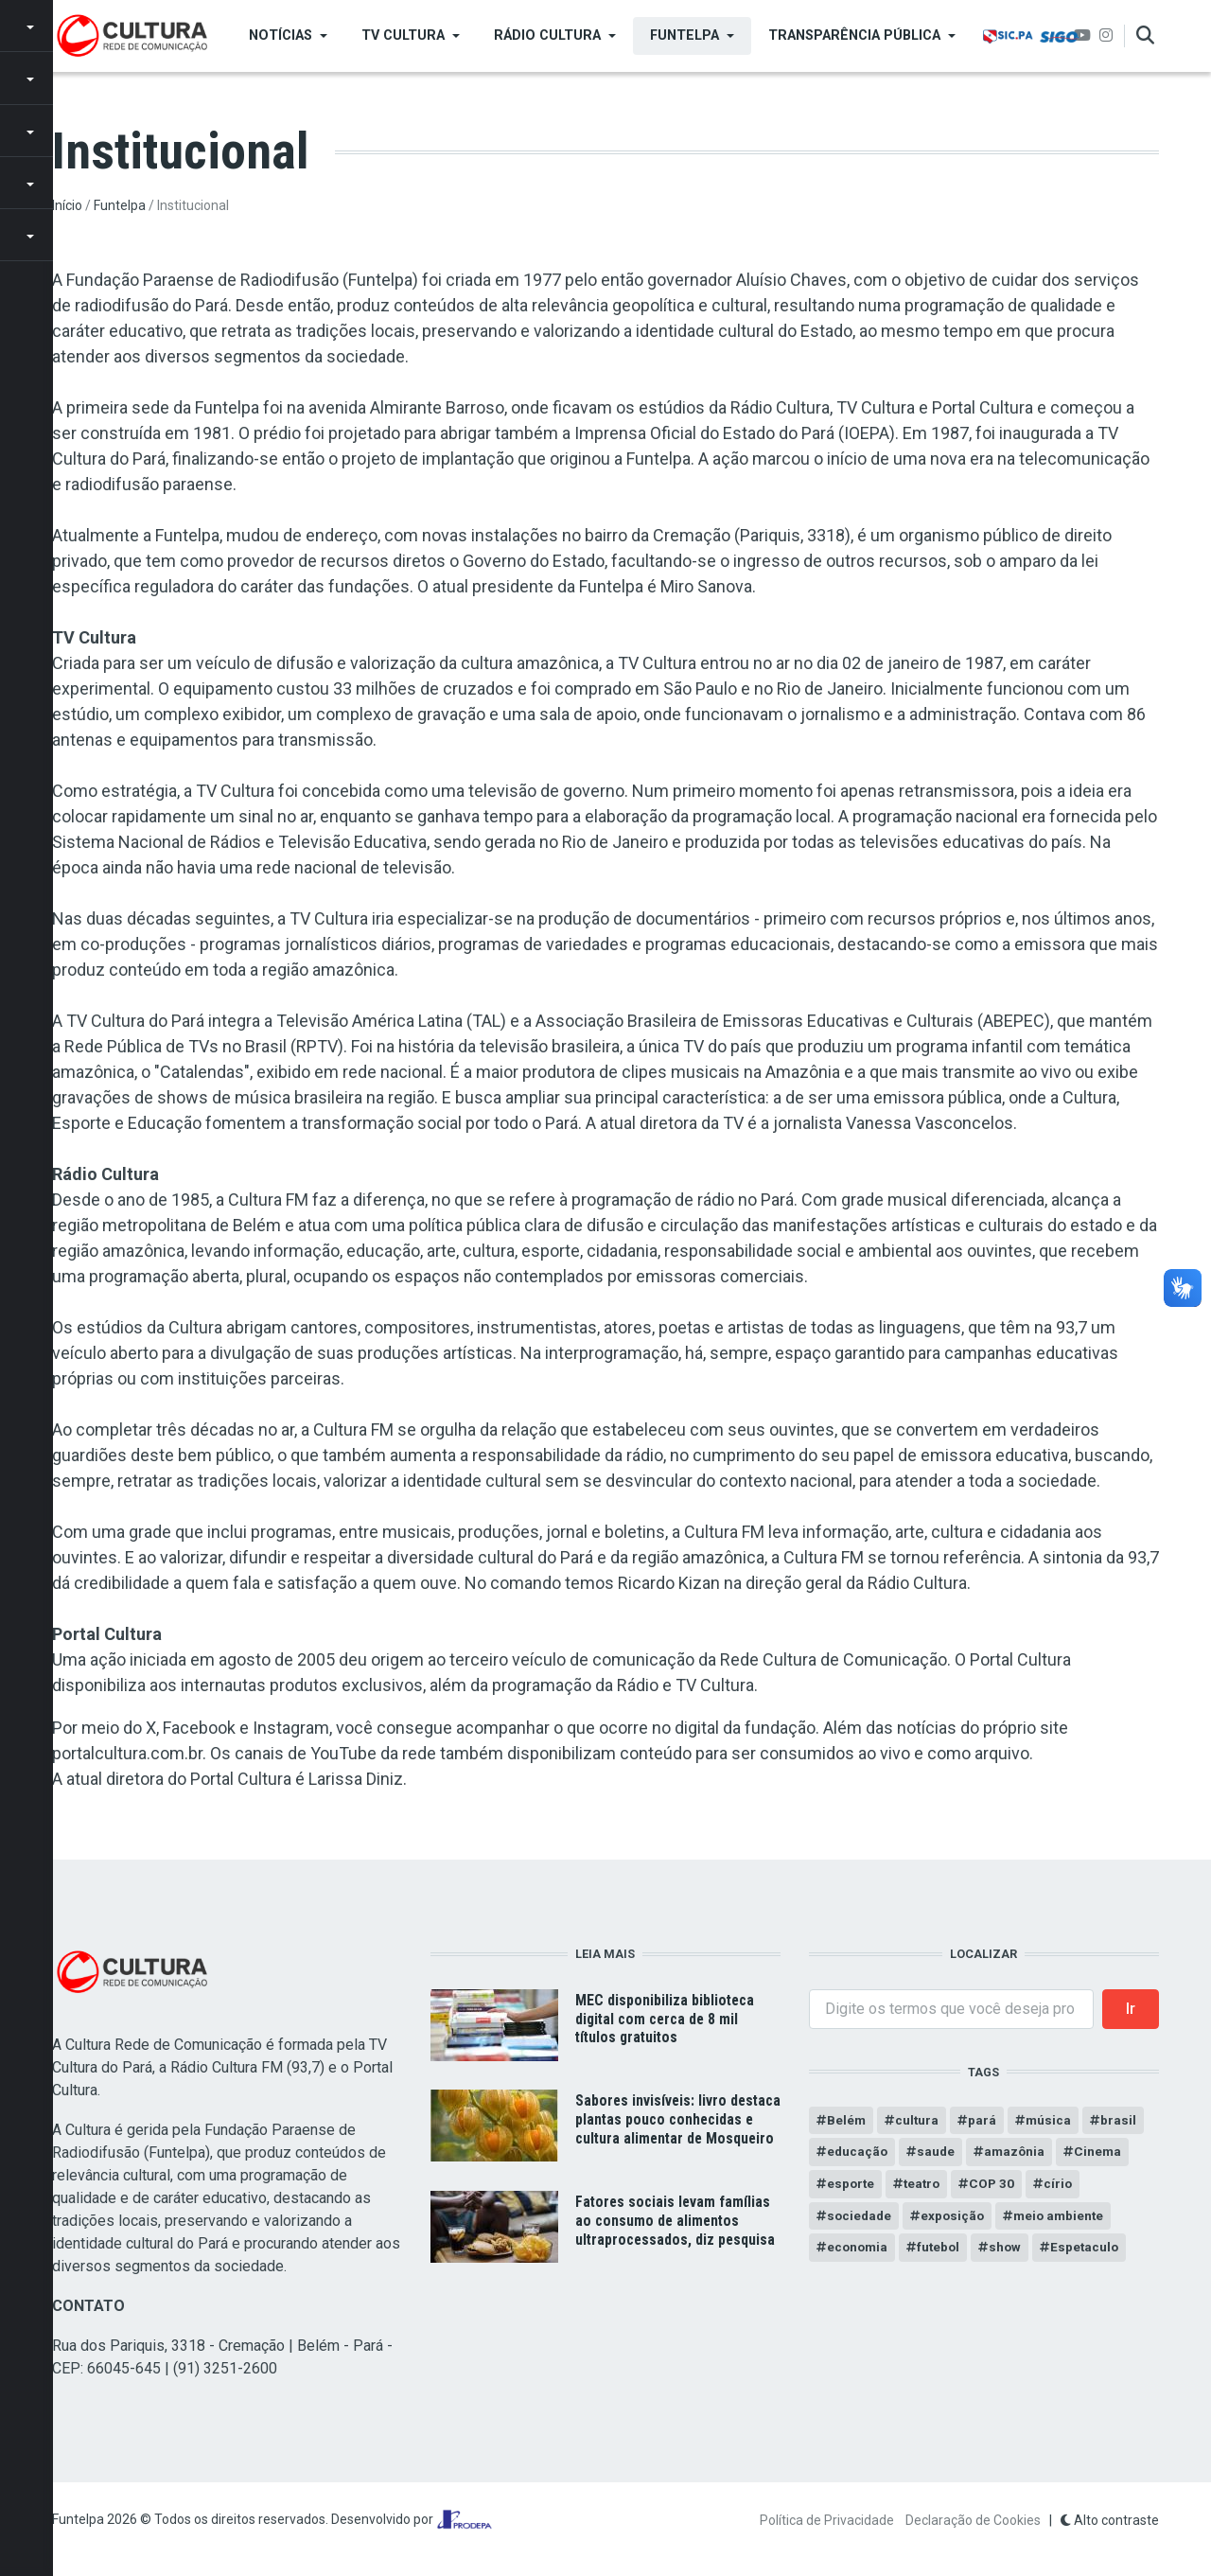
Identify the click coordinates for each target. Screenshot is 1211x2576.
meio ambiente (1065, 2219)
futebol (942, 2251)
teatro (924, 2186)
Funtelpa (684, 35)
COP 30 (997, 2186)
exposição (956, 2219)
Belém (847, 2120)
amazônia (1018, 2153)
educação (858, 2153)
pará (984, 2120)
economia (858, 2251)
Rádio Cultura (547, 35)
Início (67, 205)
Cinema (1103, 2153)
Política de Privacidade (827, 2520)
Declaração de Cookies (973, 2520)
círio (1064, 2186)
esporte (851, 2186)
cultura (918, 2120)
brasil (1121, 2120)
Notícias (280, 35)
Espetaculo (1091, 2251)
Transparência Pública (854, 35)
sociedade (860, 2219)
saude (938, 2153)
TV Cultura (403, 35)
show (1010, 2251)
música (1050, 2120)
